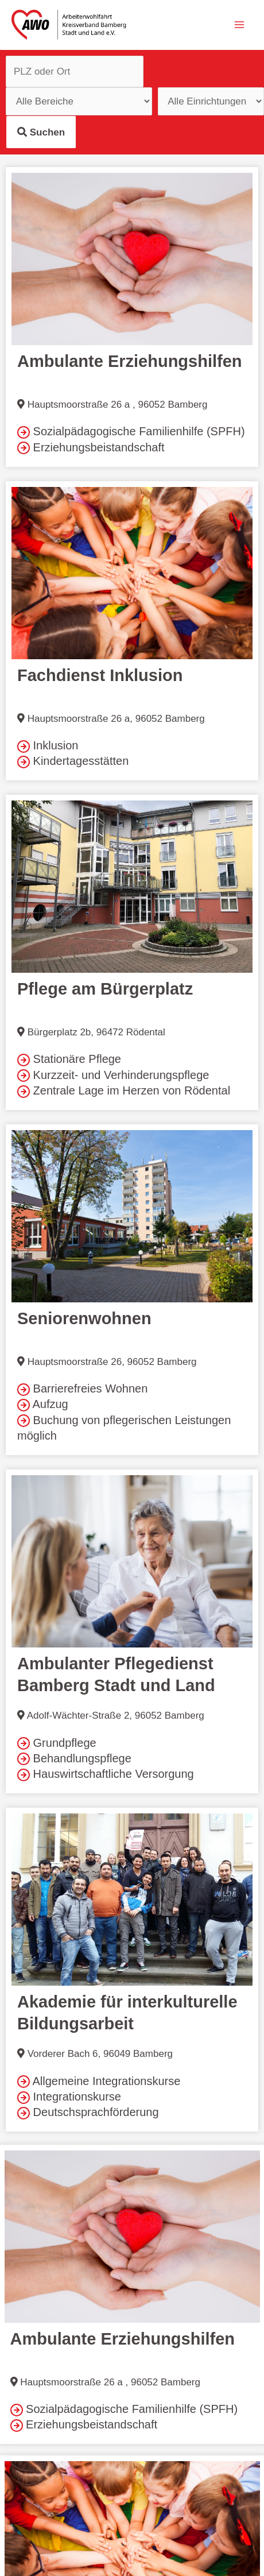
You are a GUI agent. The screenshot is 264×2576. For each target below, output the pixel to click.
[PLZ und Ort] (74, 71)
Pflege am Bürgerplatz (105, 989)
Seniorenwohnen (84, 1318)
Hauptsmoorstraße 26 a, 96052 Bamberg (111, 718)
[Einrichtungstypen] (79, 101)
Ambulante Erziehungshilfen (129, 361)
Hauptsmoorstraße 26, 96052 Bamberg (107, 1361)
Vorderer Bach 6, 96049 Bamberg (95, 2053)
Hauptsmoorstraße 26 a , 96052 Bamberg (112, 404)
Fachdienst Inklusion (100, 675)
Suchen (41, 132)
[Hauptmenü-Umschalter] (240, 24)
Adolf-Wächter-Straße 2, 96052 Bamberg (110, 1715)
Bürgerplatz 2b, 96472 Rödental (91, 1032)
